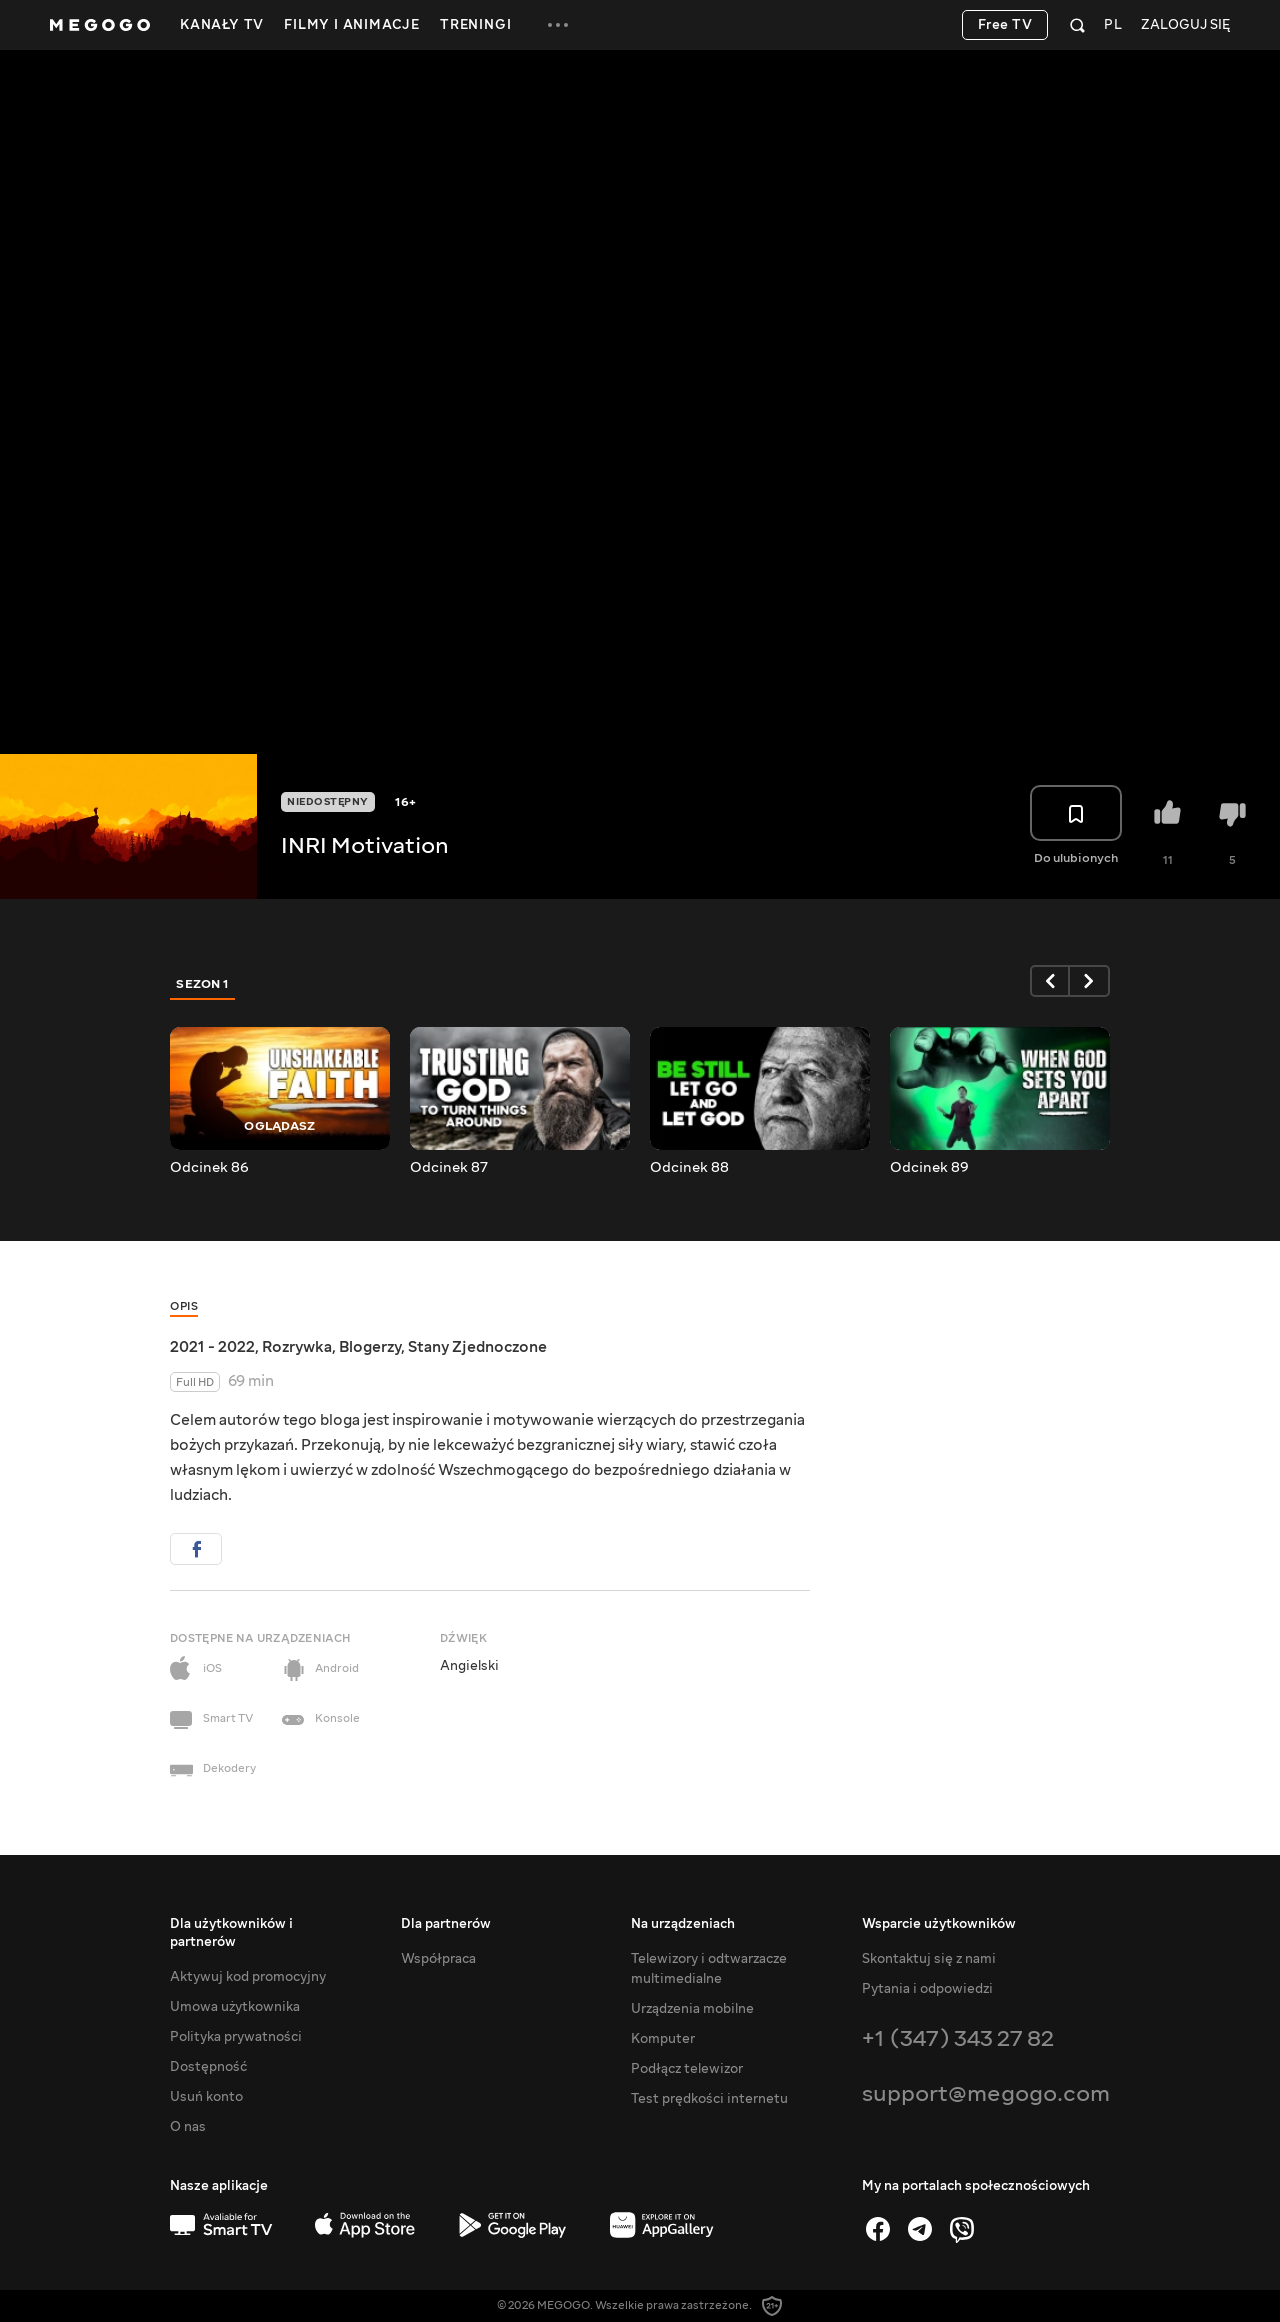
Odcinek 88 (689, 1168)
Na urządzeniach (683, 1924)
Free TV (1005, 25)
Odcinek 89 (929, 1168)
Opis (184, 1306)
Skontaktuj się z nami (929, 1959)
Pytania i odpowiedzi (927, 1989)
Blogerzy (370, 1347)
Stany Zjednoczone (477, 1347)
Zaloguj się (1185, 25)
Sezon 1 (203, 984)
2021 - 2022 (212, 1347)
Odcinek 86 (209, 1168)
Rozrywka (297, 1347)
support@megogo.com (986, 2093)
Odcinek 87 (449, 1168)
